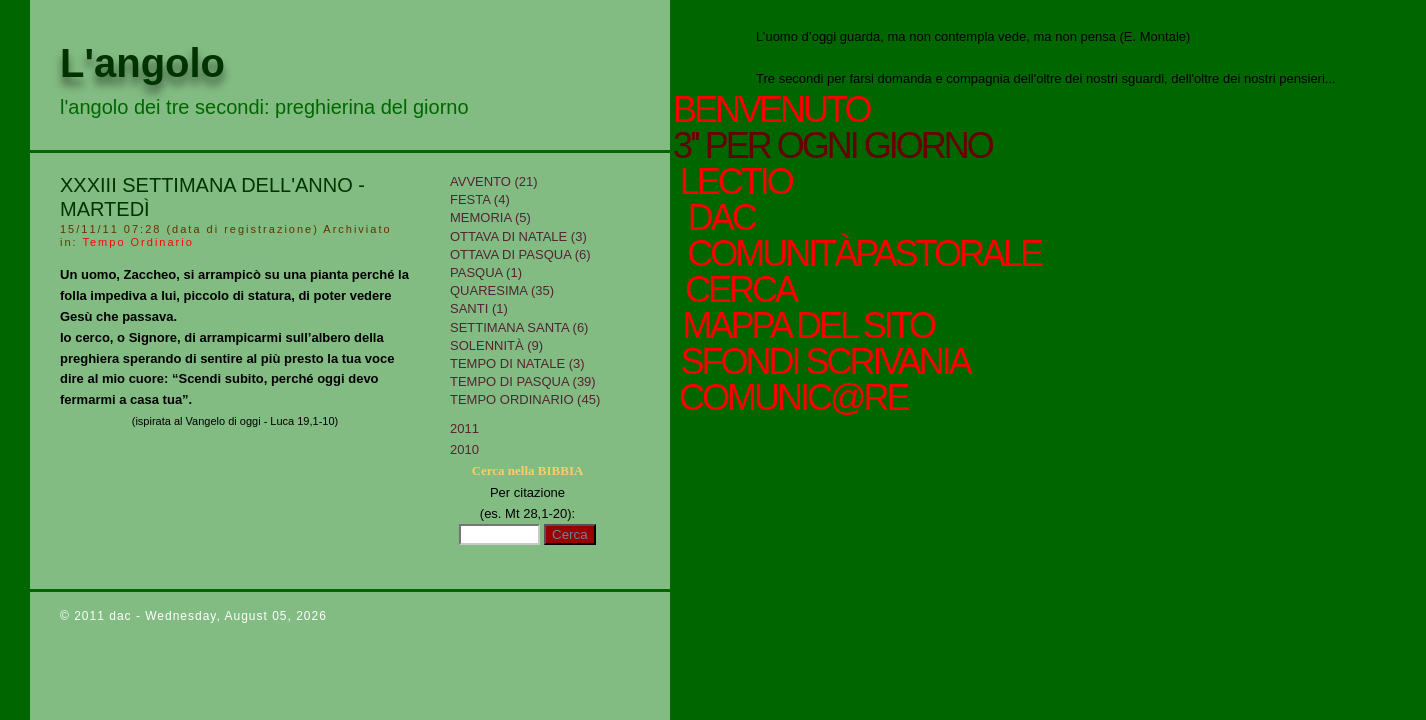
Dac (721, 218)
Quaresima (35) (502, 290)
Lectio (741, 182)
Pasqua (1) (486, 272)
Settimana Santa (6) (519, 327)
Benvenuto (771, 110)
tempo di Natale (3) (517, 363)
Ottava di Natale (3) (518, 236)
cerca (736, 290)
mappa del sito (804, 326)
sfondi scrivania (821, 362)
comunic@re (790, 398)
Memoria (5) (490, 217)
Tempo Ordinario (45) (525, 399)
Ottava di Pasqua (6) (520, 254)
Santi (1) (479, 308)
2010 (464, 449)
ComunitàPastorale (861, 254)
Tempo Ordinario (137, 242)
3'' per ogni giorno (832, 146)
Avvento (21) (494, 181)
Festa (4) (480, 199)
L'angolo (142, 63)
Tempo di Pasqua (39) (523, 381)
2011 (464, 428)
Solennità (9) (496, 345)
